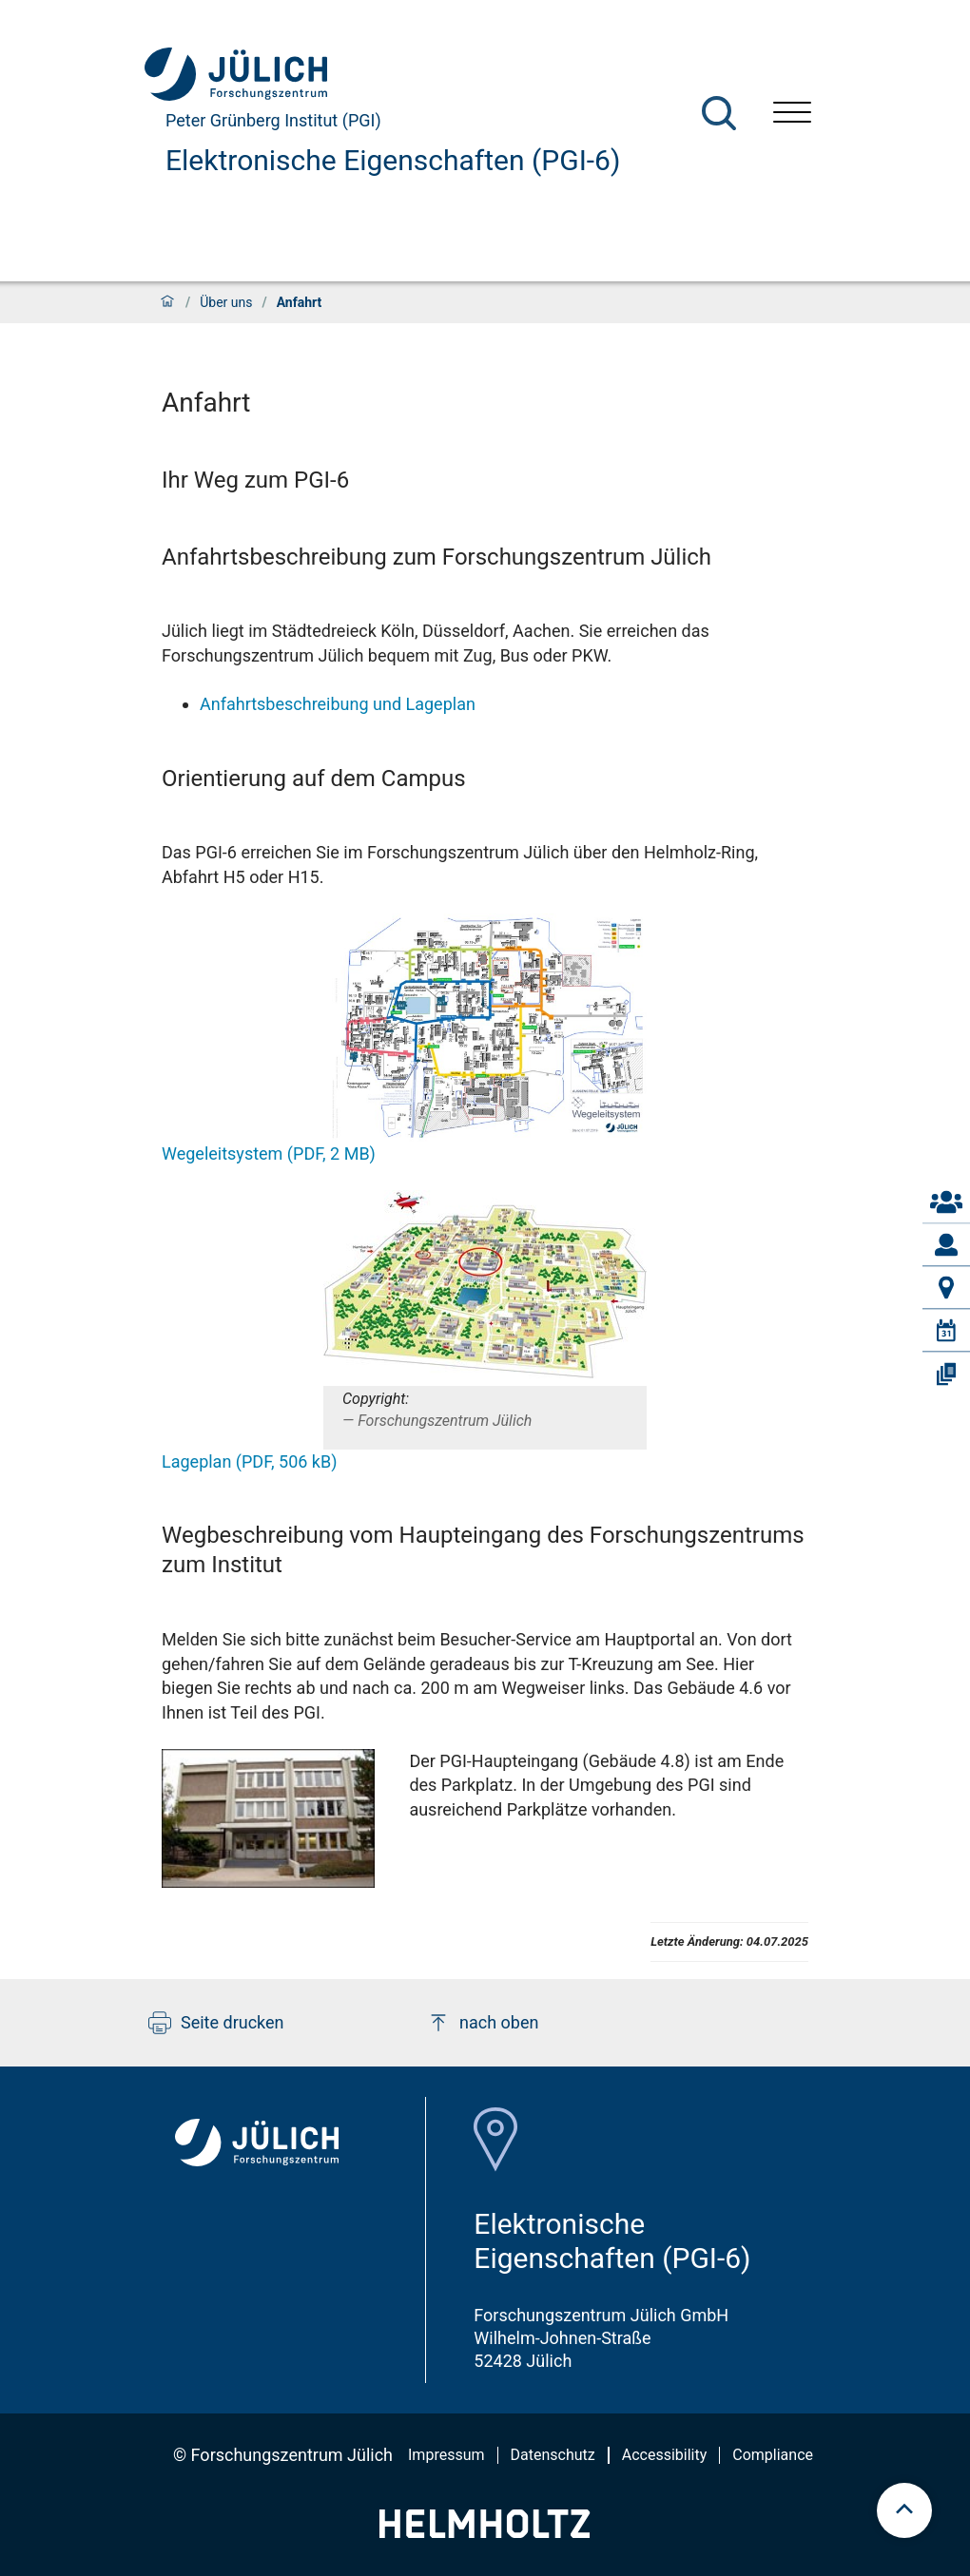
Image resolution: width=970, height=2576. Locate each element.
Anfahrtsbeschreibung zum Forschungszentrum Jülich (436, 557)
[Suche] (719, 113)
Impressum (446, 2455)
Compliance (772, 2455)
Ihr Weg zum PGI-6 (255, 480)
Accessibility (665, 2455)
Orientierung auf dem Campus (314, 778)
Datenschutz (553, 2455)
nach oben (482, 2022)
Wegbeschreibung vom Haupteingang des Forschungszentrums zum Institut (483, 1550)
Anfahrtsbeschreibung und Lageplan (337, 704)
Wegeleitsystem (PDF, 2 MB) (269, 1153)
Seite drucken (216, 2022)
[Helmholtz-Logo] (484, 2532)
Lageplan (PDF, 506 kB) (249, 1461)
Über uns (226, 302)
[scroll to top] (904, 2510)
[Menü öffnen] (792, 115)
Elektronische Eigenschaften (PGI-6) (392, 160)
